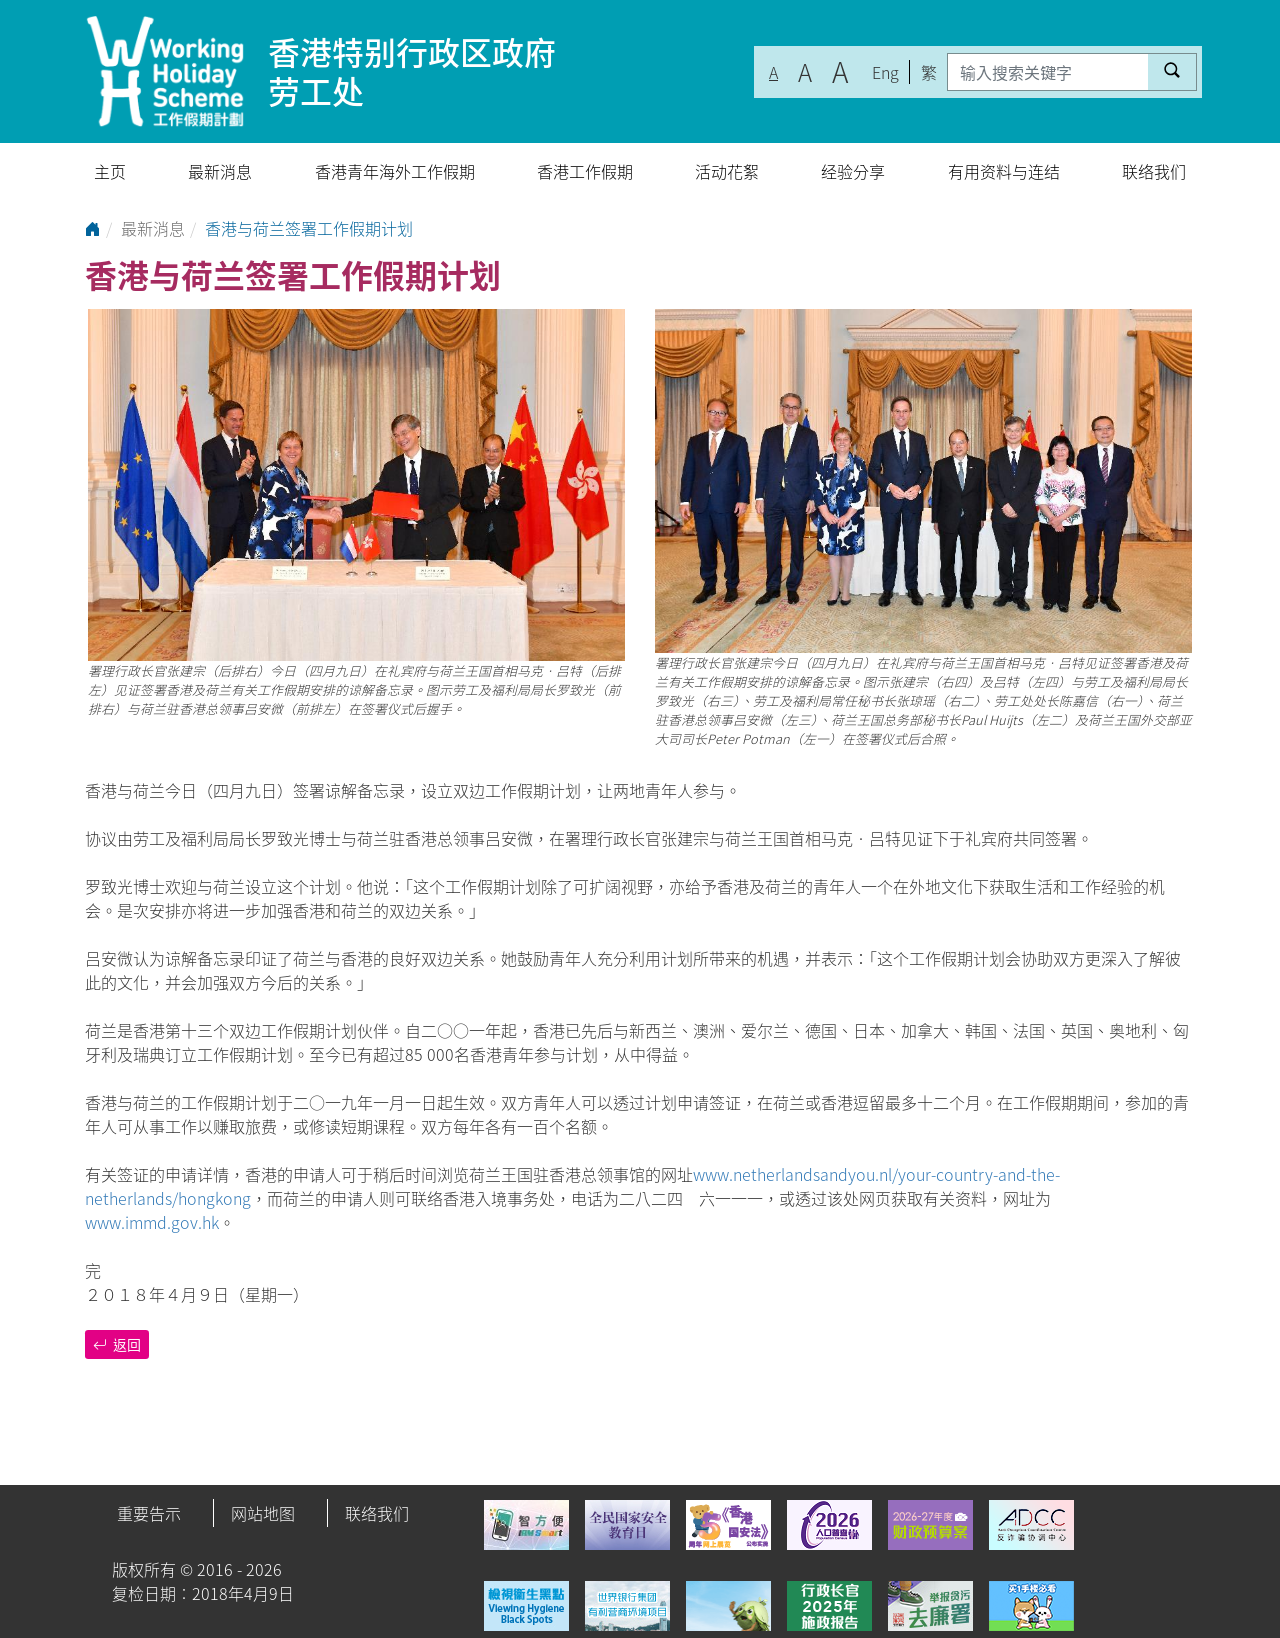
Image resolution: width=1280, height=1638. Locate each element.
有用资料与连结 (1004, 171)
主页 (110, 171)
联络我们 (1154, 171)
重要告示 (149, 1513)
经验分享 (853, 171)
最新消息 (220, 171)
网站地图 (263, 1513)
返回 (117, 1344)
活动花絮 (727, 171)
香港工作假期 (585, 171)
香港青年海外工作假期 (395, 171)
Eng (885, 72)
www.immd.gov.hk (152, 1222)
